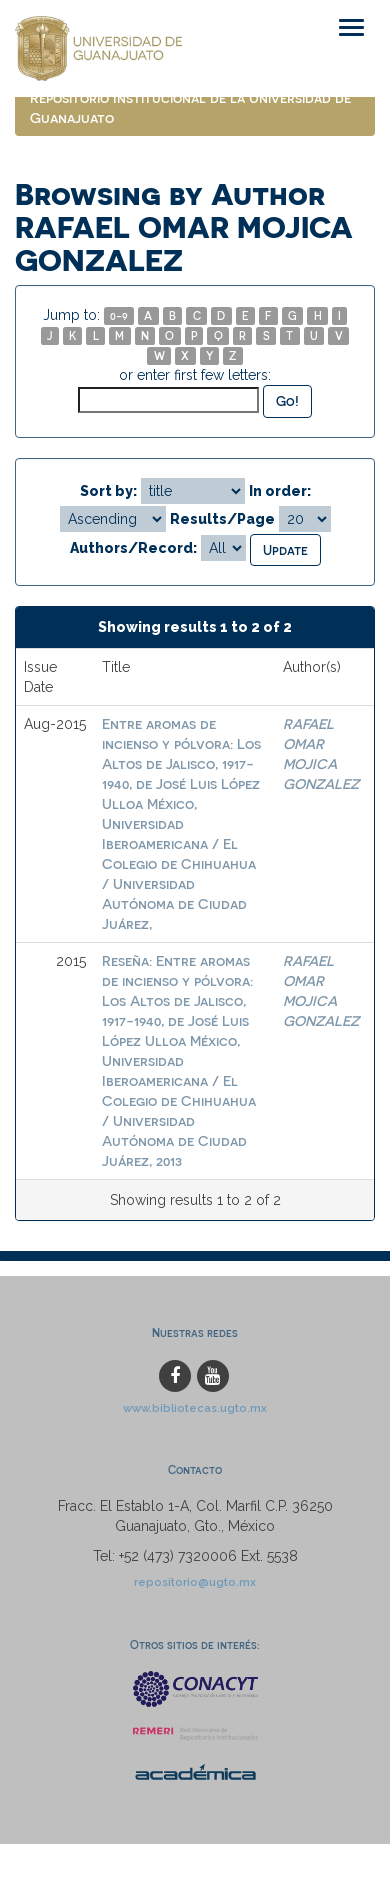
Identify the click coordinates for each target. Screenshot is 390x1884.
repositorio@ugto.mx (195, 1582)
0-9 (119, 315)
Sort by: (108, 491)
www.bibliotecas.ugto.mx (195, 1408)
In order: (280, 491)
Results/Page (222, 519)
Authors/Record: (133, 548)
